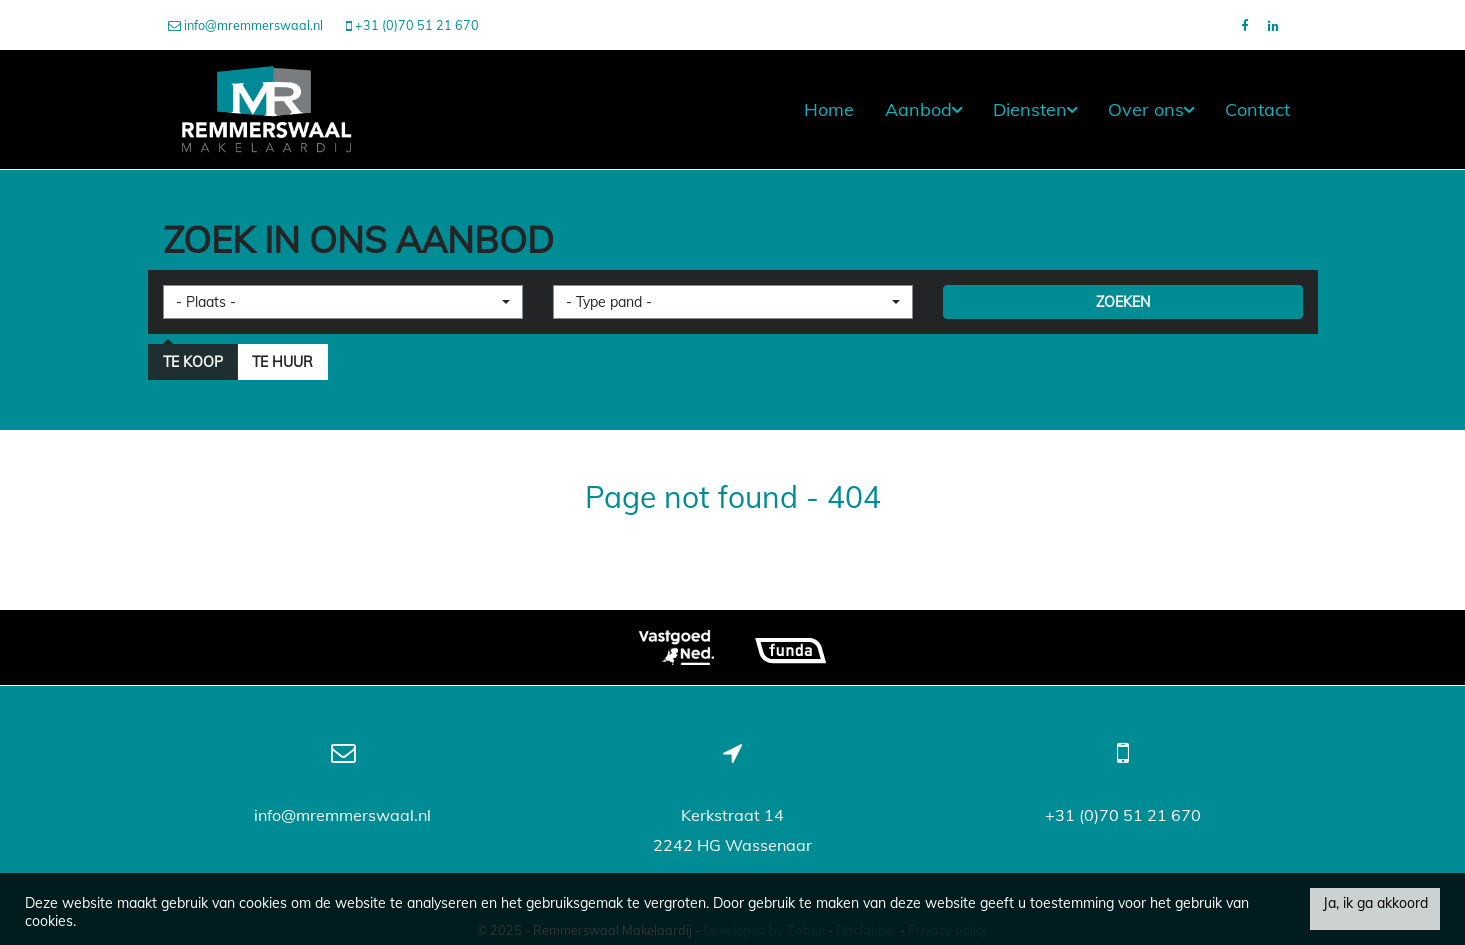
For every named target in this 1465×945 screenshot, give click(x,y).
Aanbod (923, 109)
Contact (1257, 109)
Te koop (193, 362)
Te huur (282, 362)
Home (829, 109)
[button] (343, 302)
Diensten (1035, 109)
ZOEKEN (1123, 302)
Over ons (1151, 109)
